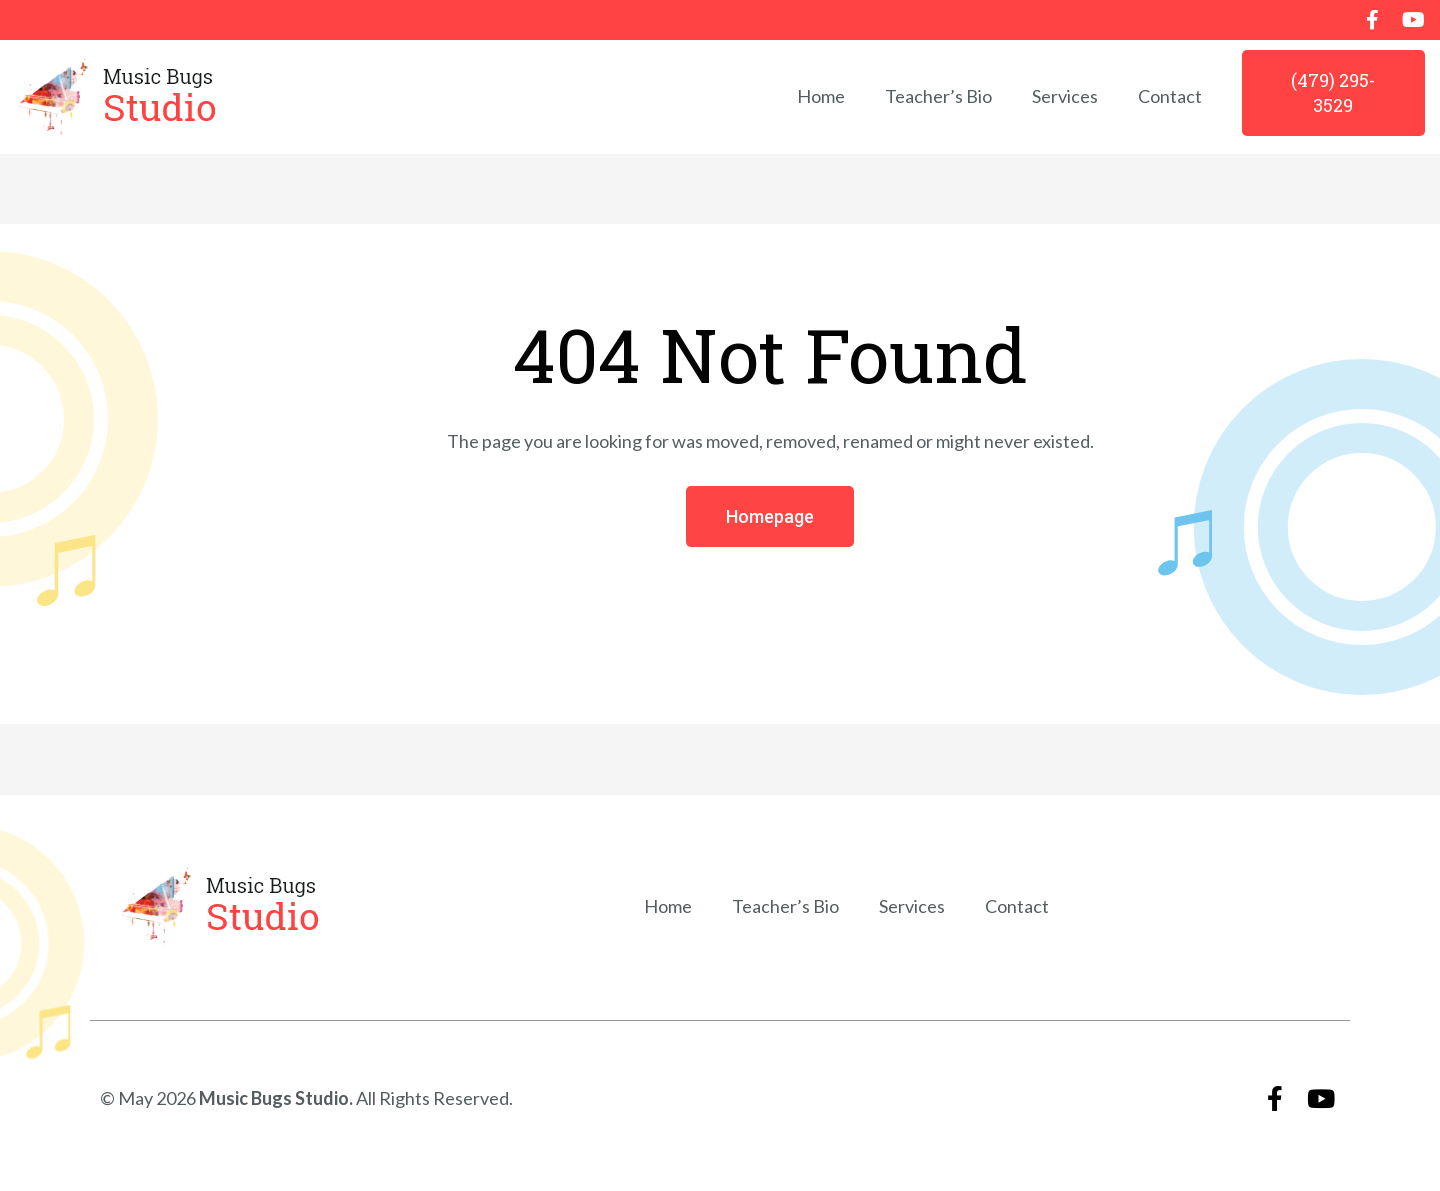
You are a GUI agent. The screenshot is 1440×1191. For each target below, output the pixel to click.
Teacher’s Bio (938, 96)
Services (1065, 96)
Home (821, 96)
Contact (1170, 96)
